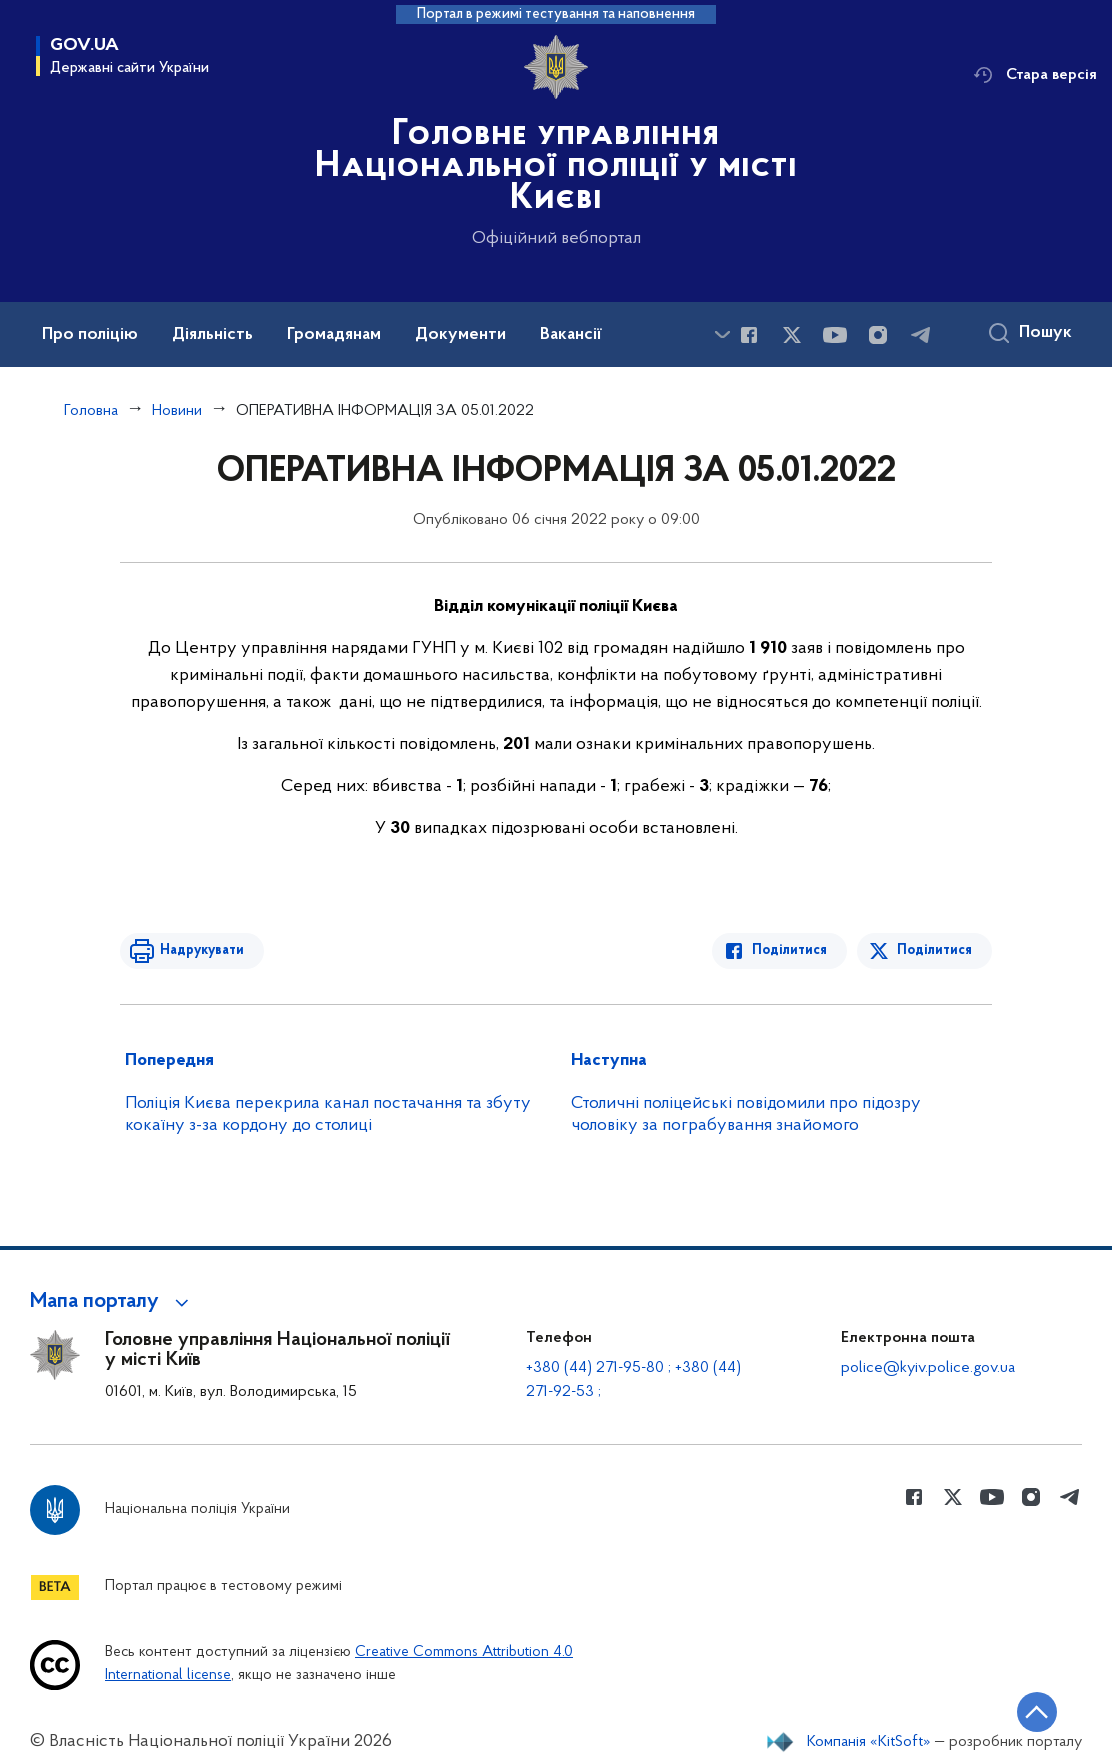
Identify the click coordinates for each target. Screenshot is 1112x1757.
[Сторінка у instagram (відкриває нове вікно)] (878, 335)
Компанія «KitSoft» (869, 1742)
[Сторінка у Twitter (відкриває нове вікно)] (792, 335)
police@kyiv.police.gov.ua (928, 1368)
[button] (112, 1302)
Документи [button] (460, 335)
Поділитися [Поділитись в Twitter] (934, 950)
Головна (91, 411)
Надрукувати (202, 950)
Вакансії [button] (571, 335)
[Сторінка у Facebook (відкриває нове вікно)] (749, 335)
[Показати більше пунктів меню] (722, 334)
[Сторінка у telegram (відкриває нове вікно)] (921, 335)
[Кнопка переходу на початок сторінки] (1037, 1712)
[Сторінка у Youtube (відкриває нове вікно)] (835, 335)
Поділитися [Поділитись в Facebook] (789, 950)
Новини (177, 411)
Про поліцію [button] (90, 335)
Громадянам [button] (334, 335)
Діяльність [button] (212, 335)
